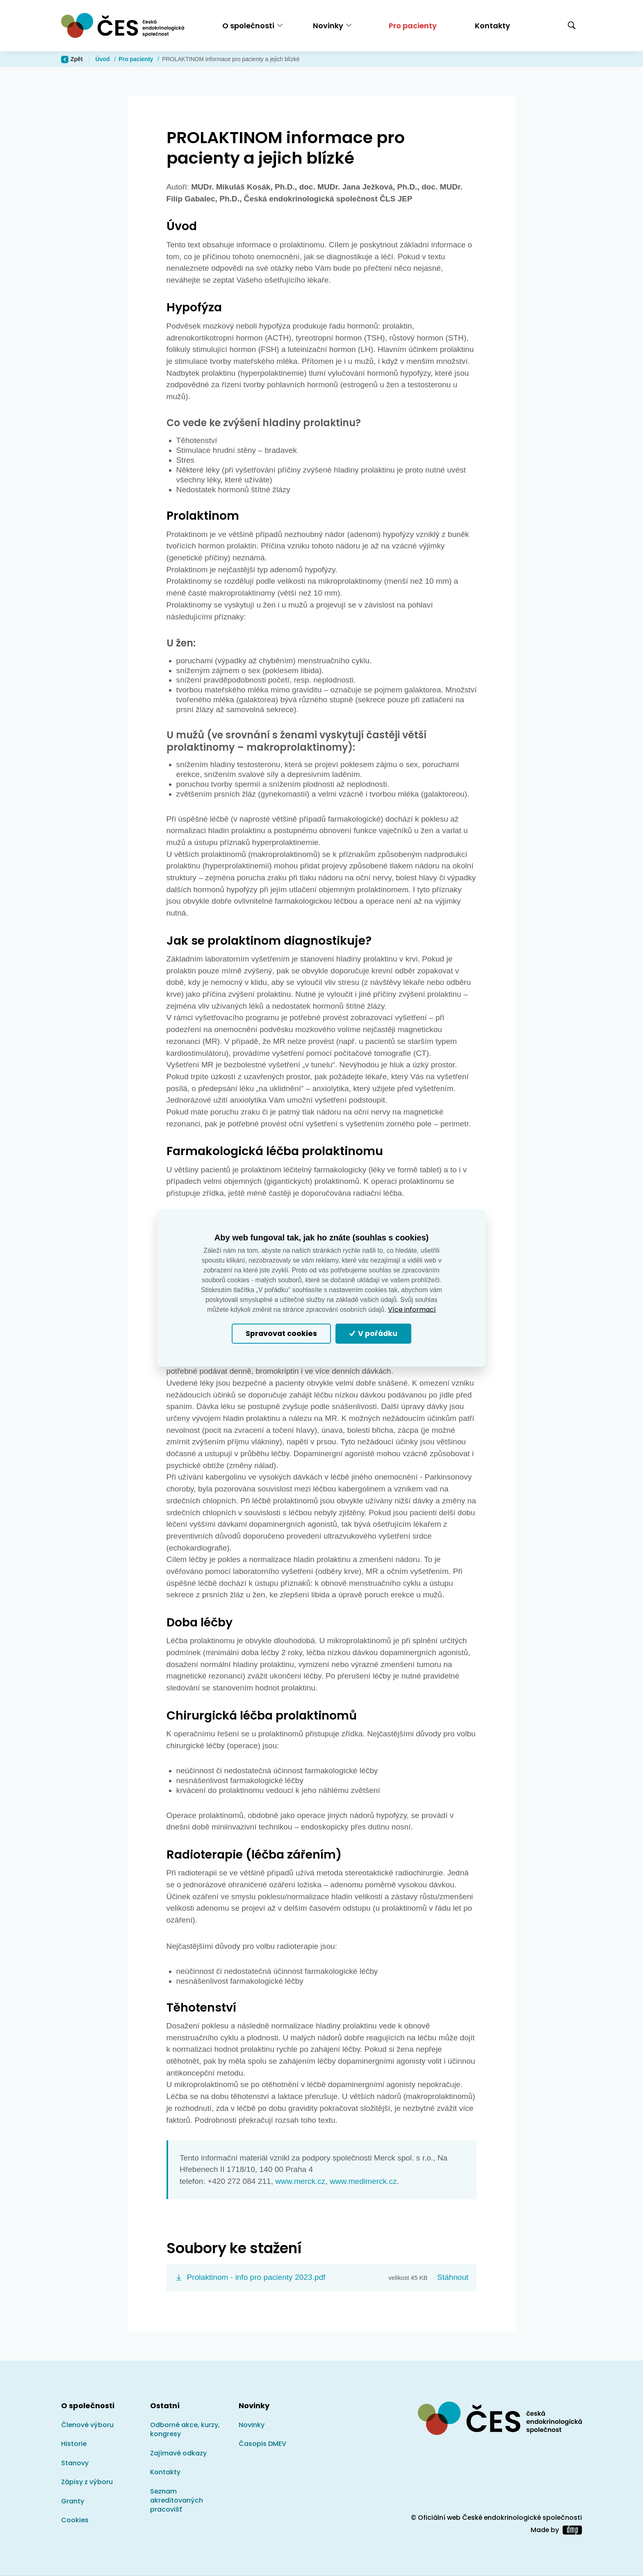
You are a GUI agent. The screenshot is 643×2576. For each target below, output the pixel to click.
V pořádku (373, 1333)
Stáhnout (453, 2277)
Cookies (75, 2520)
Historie (74, 2443)
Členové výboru (87, 2425)
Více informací (412, 1309)
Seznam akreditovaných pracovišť (176, 2500)
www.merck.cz (300, 2181)
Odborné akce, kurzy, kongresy (185, 2429)
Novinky (251, 2425)
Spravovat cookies (281, 1333)
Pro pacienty (413, 26)
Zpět (72, 59)
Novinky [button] (328, 26)
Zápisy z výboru (87, 2482)
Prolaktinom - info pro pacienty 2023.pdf (256, 2277)
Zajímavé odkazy (178, 2453)
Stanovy (75, 2463)
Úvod (104, 59)
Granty (72, 2501)
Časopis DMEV (262, 2443)
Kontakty (492, 26)
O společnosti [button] (248, 26)
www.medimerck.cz (363, 2181)
